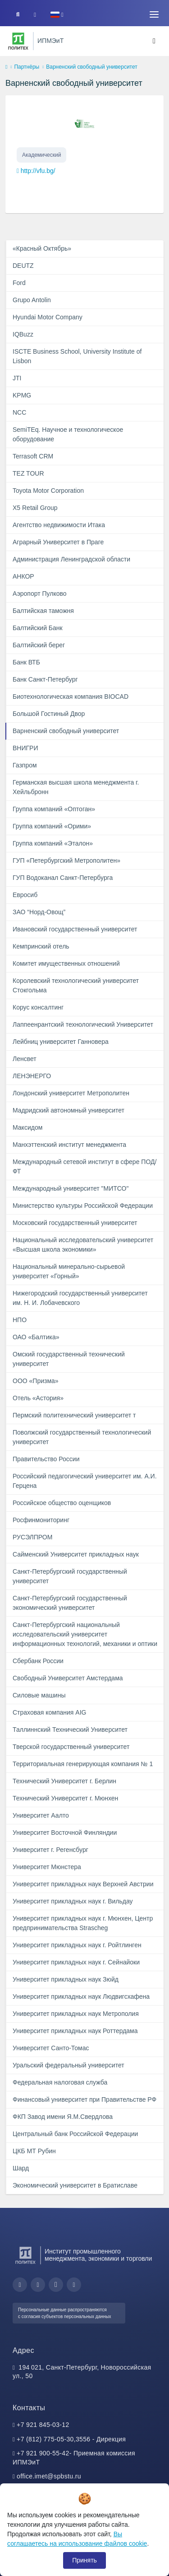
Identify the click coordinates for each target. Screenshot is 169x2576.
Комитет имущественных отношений (66, 963)
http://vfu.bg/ (38, 170)
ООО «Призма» (36, 1380)
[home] (6, 67)
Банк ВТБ (26, 662)
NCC (19, 412)
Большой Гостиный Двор (49, 713)
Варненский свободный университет (66, 730)
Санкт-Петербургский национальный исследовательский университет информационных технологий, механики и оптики (85, 1634)
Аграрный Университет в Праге (58, 542)
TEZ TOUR (28, 473)
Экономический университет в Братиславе (75, 2185)
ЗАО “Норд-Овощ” (39, 912)
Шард (21, 2168)
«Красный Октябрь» (42, 248)
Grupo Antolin (32, 300)
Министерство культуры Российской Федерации (83, 1205)
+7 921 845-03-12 (43, 2424)
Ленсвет (25, 1058)
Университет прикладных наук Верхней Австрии (83, 1884)
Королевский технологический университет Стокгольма (76, 985)
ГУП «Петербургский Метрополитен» (66, 860)
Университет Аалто (41, 1815)
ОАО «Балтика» (36, 1337)
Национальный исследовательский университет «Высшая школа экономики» (83, 1244)
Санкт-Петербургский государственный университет (70, 1576)
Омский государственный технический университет (69, 1359)
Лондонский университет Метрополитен (71, 1093)
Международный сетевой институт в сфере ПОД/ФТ (84, 1166)
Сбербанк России (38, 1660)
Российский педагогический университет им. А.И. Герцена (85, 1481)
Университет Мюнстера (47, 1866)
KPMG (22, 395)
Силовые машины (39, 1695)
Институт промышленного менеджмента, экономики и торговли (98, 2255)
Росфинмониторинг (41, 1520)
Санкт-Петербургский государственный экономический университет (70, 1602)
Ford (19, 282)
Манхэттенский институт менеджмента (69, 1144)
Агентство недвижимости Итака (59, 524)
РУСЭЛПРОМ (32, 1537)
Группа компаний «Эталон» (53, 843)
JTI (17, 378)
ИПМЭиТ (50, 40)
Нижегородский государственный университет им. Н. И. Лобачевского (80, 1298)
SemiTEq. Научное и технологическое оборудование (68, 434)
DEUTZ (23, 265)
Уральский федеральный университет (68, 2065)
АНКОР (23, 576)
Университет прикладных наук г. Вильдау (73, 1901)
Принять (84, 2560)
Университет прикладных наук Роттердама (75, 2030)
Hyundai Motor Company (47, 317)
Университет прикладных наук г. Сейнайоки (76, 1962)
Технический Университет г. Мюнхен (65, 1798)
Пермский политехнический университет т (74, 1415)
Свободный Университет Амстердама (68, 1678)
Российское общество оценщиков (62, 1502)
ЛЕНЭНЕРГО (32, 1076)
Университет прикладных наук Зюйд (66, 1979)
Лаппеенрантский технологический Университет (83, 1024)
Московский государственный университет (75, 1222)
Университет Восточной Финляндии (65, 1832)
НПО (20, 1319)
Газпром (25, 765)
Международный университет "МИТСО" (70, 1188)
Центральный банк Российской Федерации (75, 2133)
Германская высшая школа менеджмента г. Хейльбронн (76, 787)
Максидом (27, 1127)
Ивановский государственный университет (75, 929)
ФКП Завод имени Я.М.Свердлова (63, 2116)
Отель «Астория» (38, 1398)
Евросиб (25, 894)
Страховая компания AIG (49, 1712)
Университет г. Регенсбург (50, 1849)
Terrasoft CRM (33, 456)
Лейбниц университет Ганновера (61, 1041)
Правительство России (46, 1459)
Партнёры (26, 67)
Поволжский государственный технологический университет (82, 1437)
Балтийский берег (39, 645)
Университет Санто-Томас (51, 2048)
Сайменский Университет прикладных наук (76, 1554)
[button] (57, 14)
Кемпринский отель (41, 946)
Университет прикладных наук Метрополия (76, 2013)
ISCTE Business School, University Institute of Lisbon (77, 356)
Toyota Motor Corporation (48, 490)
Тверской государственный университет (71, 1746)
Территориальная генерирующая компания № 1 (83, 1763)
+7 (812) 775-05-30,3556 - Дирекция (71, 2439)
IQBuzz (23, 334)
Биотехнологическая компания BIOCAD (70, 696)
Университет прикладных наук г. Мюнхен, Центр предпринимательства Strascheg (83, 1923)
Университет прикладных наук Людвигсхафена (81, 1996)
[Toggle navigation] (154, 14)
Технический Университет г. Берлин (64, 1781)
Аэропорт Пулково (40, 593)
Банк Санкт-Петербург (45, 679)
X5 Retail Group (35, 507)
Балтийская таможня (43, 610)
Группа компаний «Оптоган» (54, 809)
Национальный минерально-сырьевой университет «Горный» (69, 1271)
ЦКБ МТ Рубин (34, 2151)
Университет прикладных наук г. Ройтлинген (77, 1945)
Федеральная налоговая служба (60, 2082)
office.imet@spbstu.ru (49, 2476)
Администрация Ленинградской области (71, 559)
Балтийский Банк (38, 627)
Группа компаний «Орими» (52, 826)
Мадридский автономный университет (68, 1110)
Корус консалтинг (38, 1007)
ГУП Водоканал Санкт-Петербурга (63, 877)
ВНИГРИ (25, 748)
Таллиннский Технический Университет (70, 1729)
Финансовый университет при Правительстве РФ (84, 2099)
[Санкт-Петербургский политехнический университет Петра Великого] (18, 41)
